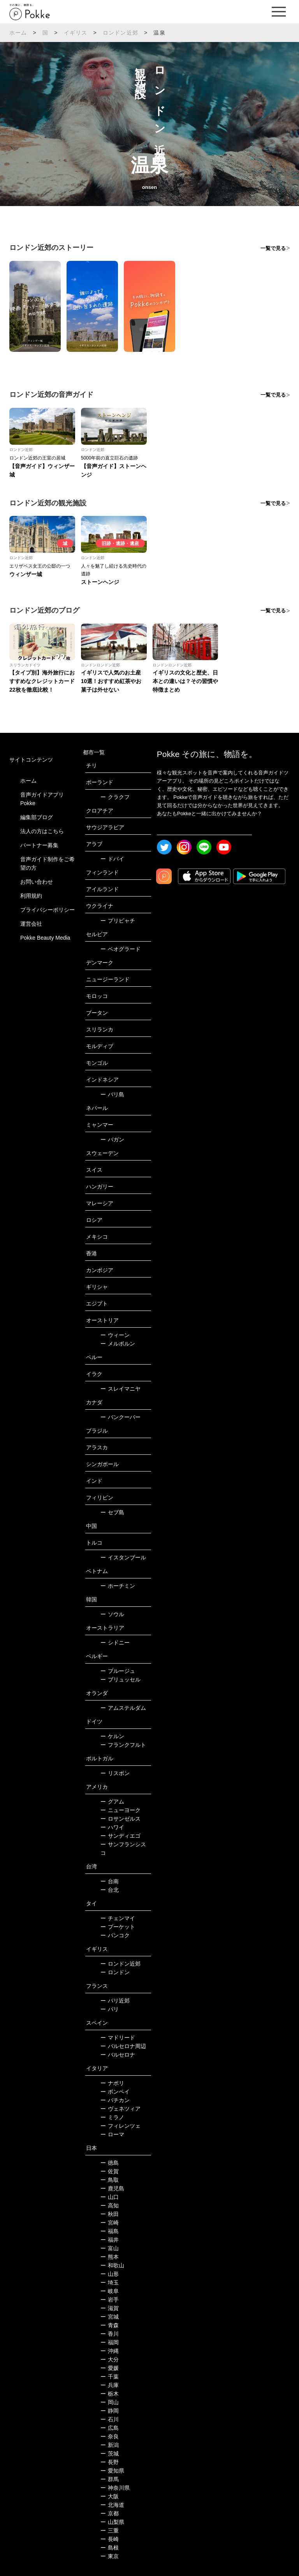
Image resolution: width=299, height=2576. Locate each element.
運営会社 (31, 924)
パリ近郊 (115, 2001)
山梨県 (112, 2522)
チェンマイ (117, 1918)
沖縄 (109, 2351)
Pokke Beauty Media (45, 938)
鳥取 (109, 2180)
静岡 (109, 2411)
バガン (112, 1139)
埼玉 (109, 2282)
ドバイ (112, 859)
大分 (109, 2359)
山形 (109, 2274)
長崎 (109, 2539)
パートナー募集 (39, 845)
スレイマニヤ (120, 1389)
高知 (109, 2205)
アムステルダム (123, 1708)
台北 (109, 1890)
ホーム (18, 33)
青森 (109, 2325)
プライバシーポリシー (47, 910)
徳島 (109, 2163)
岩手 (109, 2299)
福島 (109, 2231)
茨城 (109, 2453)
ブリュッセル (120, 1679)
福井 (109, 2240)
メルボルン (117, 1343)
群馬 (109, 2479)
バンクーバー (120, 1417)
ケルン (112, 1736)
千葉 (109, 2376)
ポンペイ (115, 2091)
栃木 (109, 2394)
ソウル (112, 1614)
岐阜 (109, 2291)
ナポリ (112, 2083)
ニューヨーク (120, 1810)
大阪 (109, 2496)
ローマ (112, 2134)
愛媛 (109, 2368)
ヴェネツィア (120, 2109)
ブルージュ (117, 1671)
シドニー (115, 1642)
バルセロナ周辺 (123, 2046)
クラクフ (115, 797)
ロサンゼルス (120, 1819)
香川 (109, 2334)
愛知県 (112, 2471)
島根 (109, 2548)
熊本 (109, 2257)
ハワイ (112, 1827)
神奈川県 (115, 2488)
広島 (109, 2428)
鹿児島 (112, 2188)
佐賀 (109, 2171)
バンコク (115, 1935)
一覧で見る (273, 248)
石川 (109, 2419)
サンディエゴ (120, 1836)
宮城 (109, 2317)
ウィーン (115, 1335)
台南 (109, 1881)
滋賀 (109, 2308)
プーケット (117, 1927)
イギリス (76, 33)
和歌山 (112, 2265)
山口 (109, 2197)
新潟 (109, 2445)
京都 (109, 2513)
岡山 (109, 2402)
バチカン (115, 2100)
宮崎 (109, 2222)
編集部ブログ (36, 817)
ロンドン (115, 1972)
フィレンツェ (120, 2126)
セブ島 (112, 1512)
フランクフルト (123, 1745)
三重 (109, 2530)
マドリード (117, 2037)
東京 (109, 2556)
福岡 (109, 2342)
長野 (109, 2462)
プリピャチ (117, 921)
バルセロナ (117, 2055)
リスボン (115, 1773)
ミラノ (112, 2117)
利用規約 (31, 896)
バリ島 (112, 1094)
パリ (109, 2009)
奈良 (109, 2436)
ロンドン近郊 (120, 33)
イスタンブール (123, 1557)
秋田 (109, 2214)
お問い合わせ (36, 882)
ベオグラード (120, 949)
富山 (109, 2248)
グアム (112, 1801)
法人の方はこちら (42, 831)
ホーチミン (117, 1586)
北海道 (112, 2505)
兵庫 (109, 2385)
